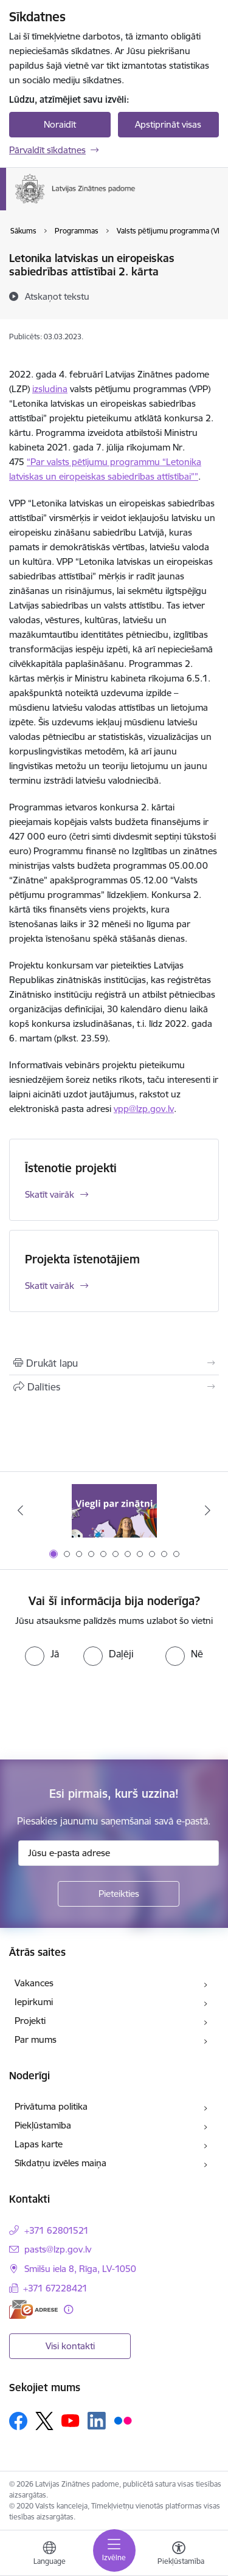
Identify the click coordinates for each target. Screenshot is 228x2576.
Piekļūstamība (43, 2125)
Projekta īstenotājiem (82, 1259)
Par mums (36, 2039)
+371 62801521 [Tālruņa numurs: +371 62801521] (56, 2230)
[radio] (42, 1653)
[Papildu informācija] (68, 2309)
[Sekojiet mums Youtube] (70, 2420)
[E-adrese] (33, 2309)
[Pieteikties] (118, 1894)
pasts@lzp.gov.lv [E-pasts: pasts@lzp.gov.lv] (57, 2249)
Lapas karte (39, 2144)
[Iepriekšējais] (20, 1510)
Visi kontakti (70, 2346)
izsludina (49, 389)
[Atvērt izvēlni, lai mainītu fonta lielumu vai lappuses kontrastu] (178, 2555)
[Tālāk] (208, 1510)
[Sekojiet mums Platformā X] (44, 2421)
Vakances (34, 1983)
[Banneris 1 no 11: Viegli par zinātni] (114, 1510)
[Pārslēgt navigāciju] (114, 2550)
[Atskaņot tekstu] (57, 296)
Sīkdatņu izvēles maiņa (60, 2163)
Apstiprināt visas (168, 124)
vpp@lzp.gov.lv (144, 1108)
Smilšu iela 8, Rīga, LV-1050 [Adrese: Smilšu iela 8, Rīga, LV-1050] (80, 2268)
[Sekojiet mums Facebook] (18, 2421)
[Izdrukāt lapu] (114, 1363)
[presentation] (101, 1711)
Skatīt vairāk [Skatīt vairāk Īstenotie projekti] (49, 1194)
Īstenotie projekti (71, 1168)
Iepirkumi (34, 2002)
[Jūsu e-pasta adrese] (118, 1853)
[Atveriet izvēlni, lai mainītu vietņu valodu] (49, 2555)
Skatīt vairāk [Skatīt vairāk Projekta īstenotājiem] (49, 1285)
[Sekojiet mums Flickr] (123, 2420)
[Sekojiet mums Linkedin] (97, 2421)
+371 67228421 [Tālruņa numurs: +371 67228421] (55, 2288)
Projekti (30, 2020)
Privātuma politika (51, 2106)
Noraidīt (60, 124)
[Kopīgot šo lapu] (114, 1386)
